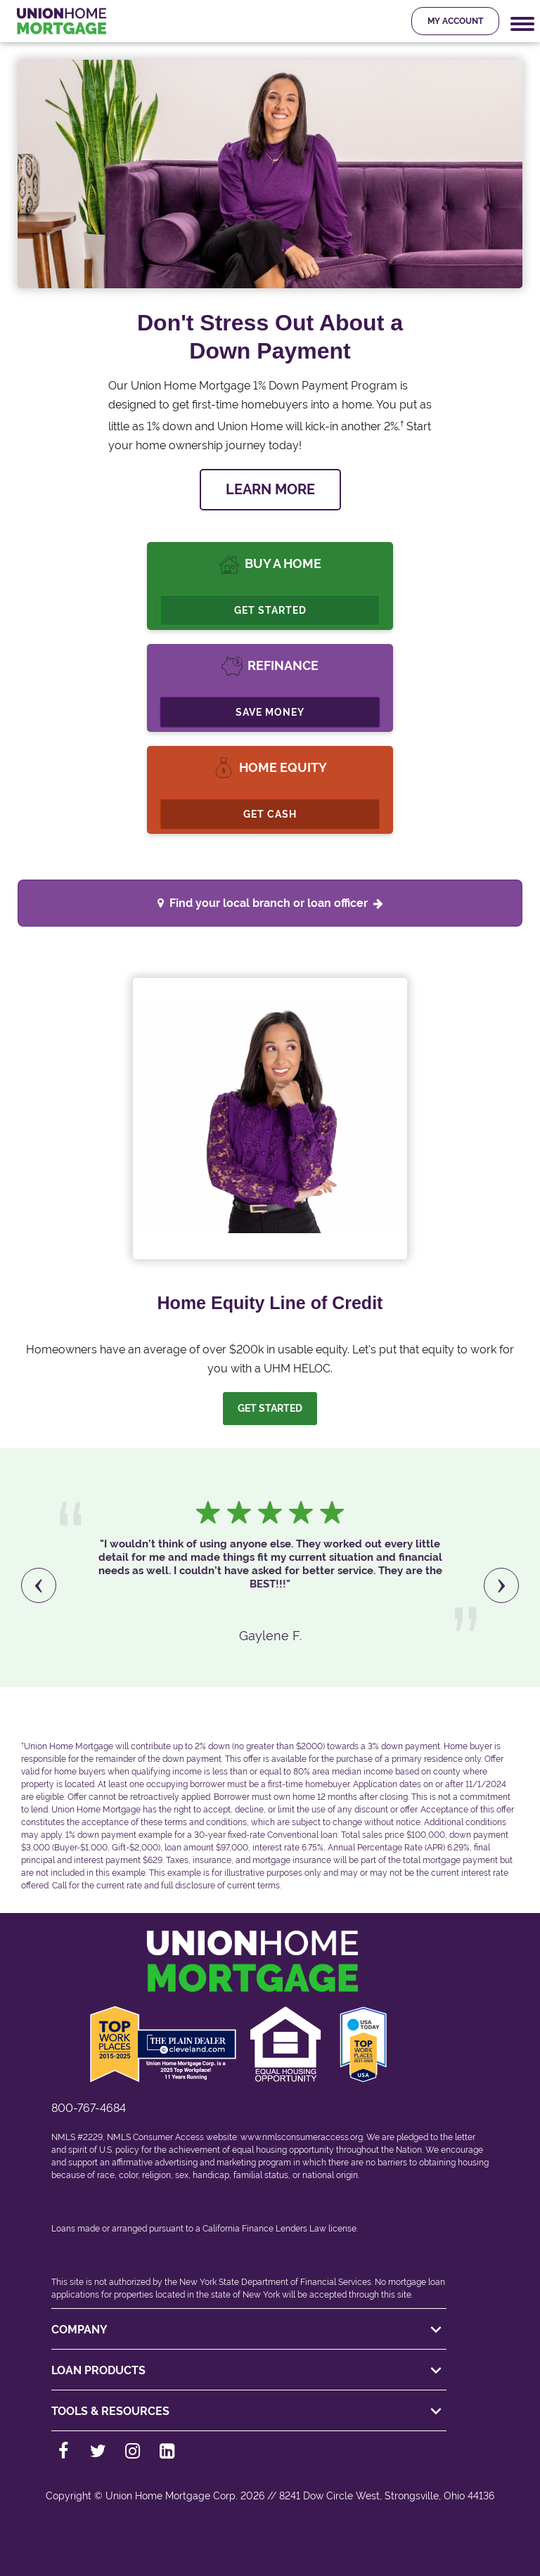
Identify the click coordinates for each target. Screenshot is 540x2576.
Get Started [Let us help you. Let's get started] (270, 1408)
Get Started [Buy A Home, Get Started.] (270, 610)
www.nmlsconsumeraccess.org (301, 2137)
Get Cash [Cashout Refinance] (270, 814)
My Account (455, 21)
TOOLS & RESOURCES (248, 2411)
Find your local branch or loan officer (276, 903)
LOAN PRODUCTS (248, 2370)
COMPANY (248, 2329)
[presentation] (38, 1585)
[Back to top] (270, 2539)
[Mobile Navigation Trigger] (522, 24)
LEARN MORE (270, 489)
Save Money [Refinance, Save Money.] (270, 712)
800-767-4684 (88, 2108)
